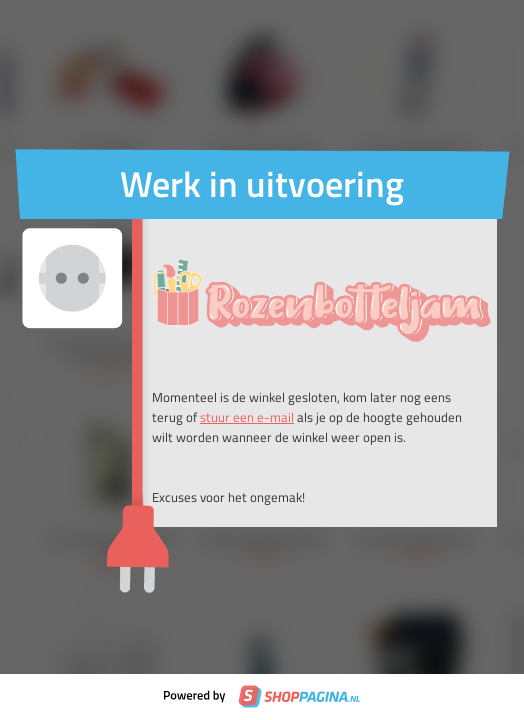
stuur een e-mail (247, 417)
